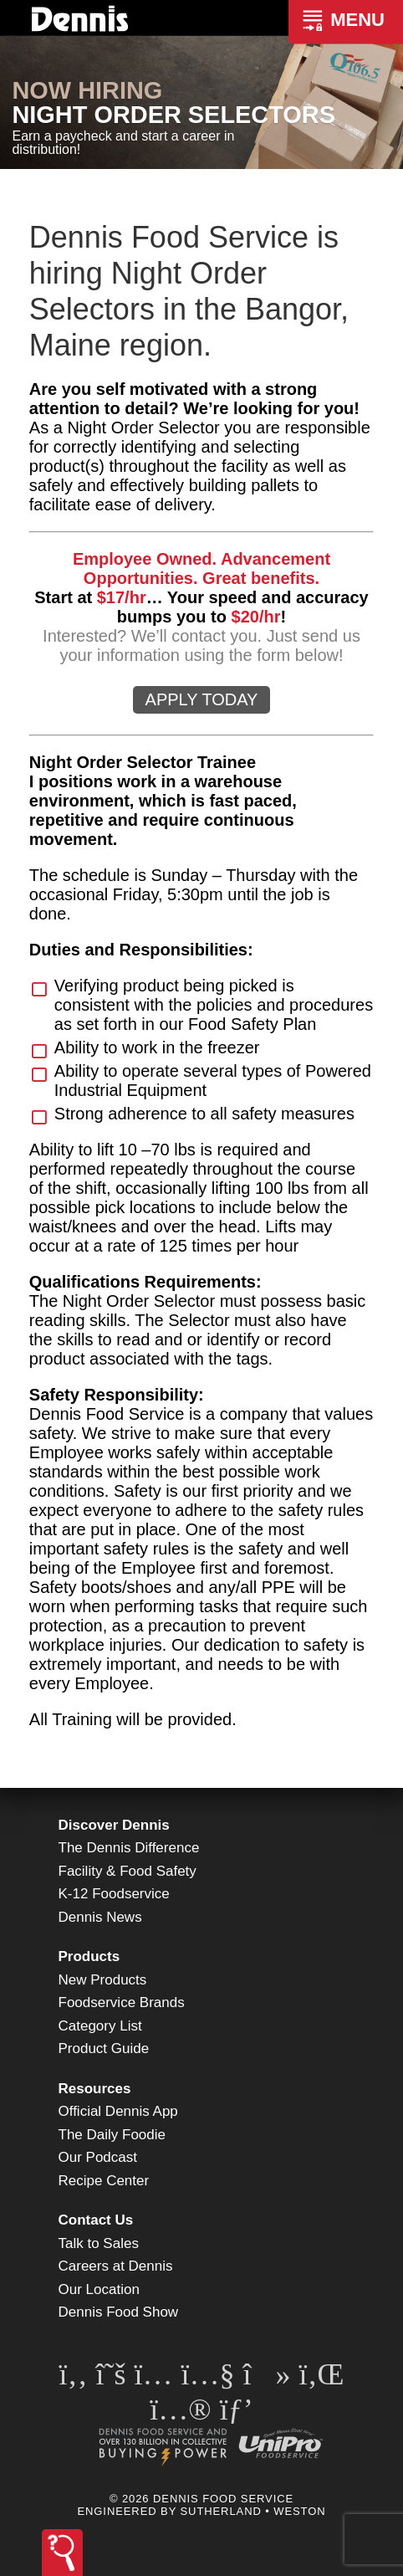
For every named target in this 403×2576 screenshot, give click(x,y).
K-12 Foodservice (114, 1894)
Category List (100, 2026)
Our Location (99, 2289)
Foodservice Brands (122, 2002)
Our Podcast (98, 2157)
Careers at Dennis (116, 2266)
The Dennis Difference (129, 1848)
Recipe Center (104, 2181)
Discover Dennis (114, 1825)
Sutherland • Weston (253, 2511)
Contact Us (96, 2220)
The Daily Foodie (112, 2135)
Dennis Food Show (119, 2312)
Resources (95, 2089)
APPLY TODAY (201, 699)
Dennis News (100, 1917)
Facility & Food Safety (127, 1871)
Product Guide (104, 2048)
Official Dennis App (118, 2111)
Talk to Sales (99, 2243)
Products (89, 1956)
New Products (103, 1980)
